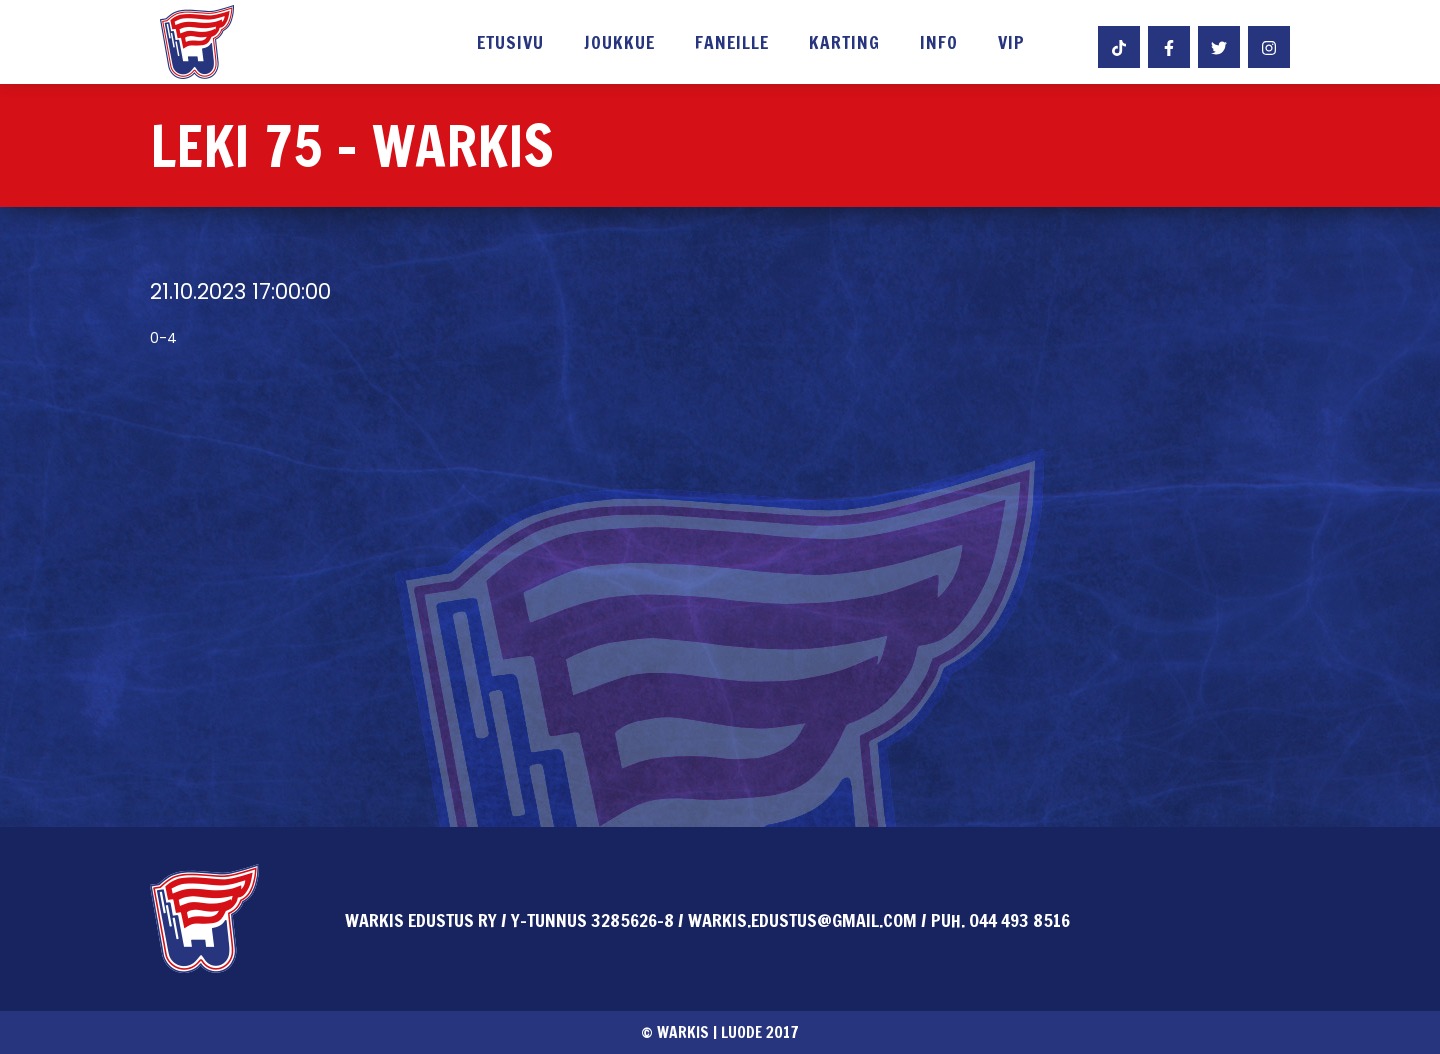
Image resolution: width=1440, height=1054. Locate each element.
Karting (844, 44)
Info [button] (939, 44)
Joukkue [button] (619, 44)
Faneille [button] (732, 44)
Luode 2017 (760, 1032)
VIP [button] (1011, 44)
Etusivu (510, 44)
